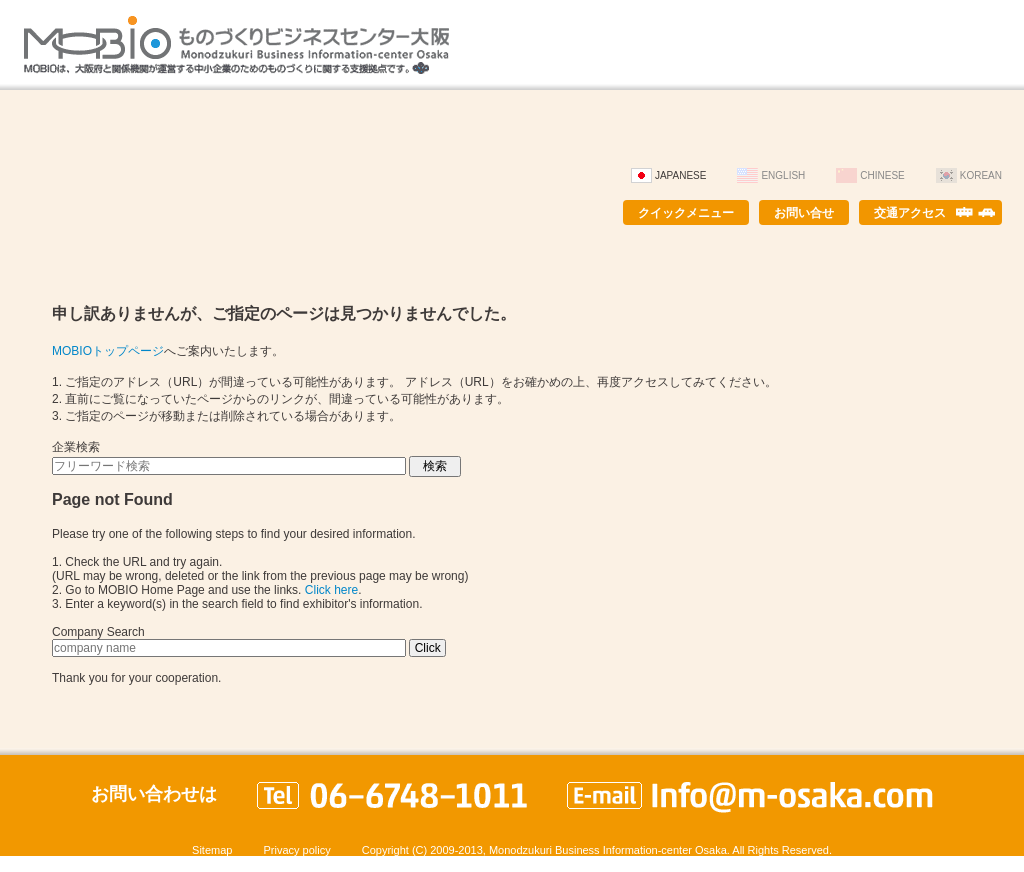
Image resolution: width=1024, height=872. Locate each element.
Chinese (882, 175)
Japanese (681, 175)
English (783, 175)
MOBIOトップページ (108, 351)
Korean (981, 175)
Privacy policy (296, 850)
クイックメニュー (686, 213)
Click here (331, 590)
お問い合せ (804, 213)
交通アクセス (910, 213)
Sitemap (212, 850)
